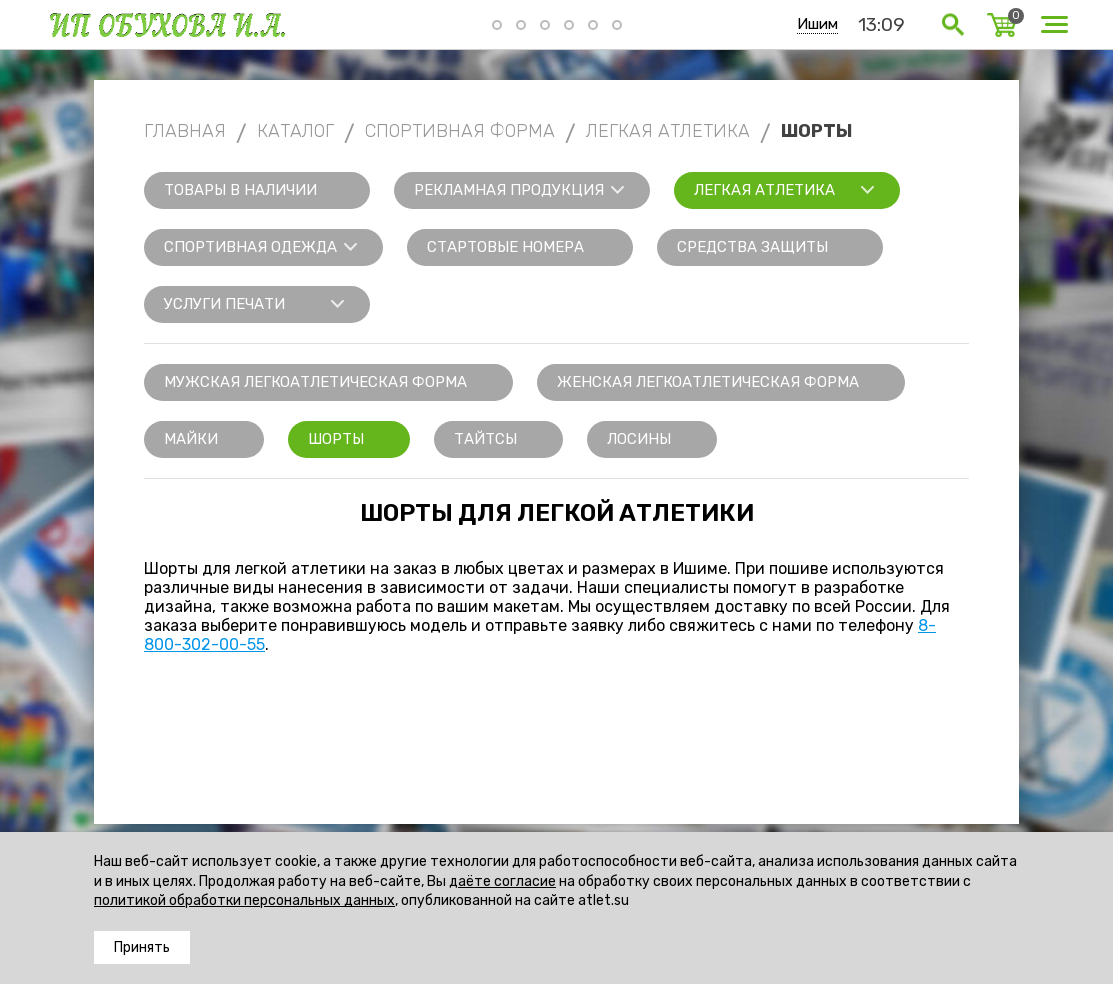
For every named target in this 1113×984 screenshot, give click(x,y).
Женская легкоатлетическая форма (708, 382)
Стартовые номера (505, 247)
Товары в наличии (240, 190)
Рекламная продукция (509, 190)
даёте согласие (502, 881)
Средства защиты (752, 247)
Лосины (639, 439)
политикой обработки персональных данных (244, 900)
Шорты (336, 439)
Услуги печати (224, 304)
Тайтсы (485, 439)
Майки (191, 439)
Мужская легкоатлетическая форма (315, 382)
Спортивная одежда (250, 247)
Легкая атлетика (764, 190)
